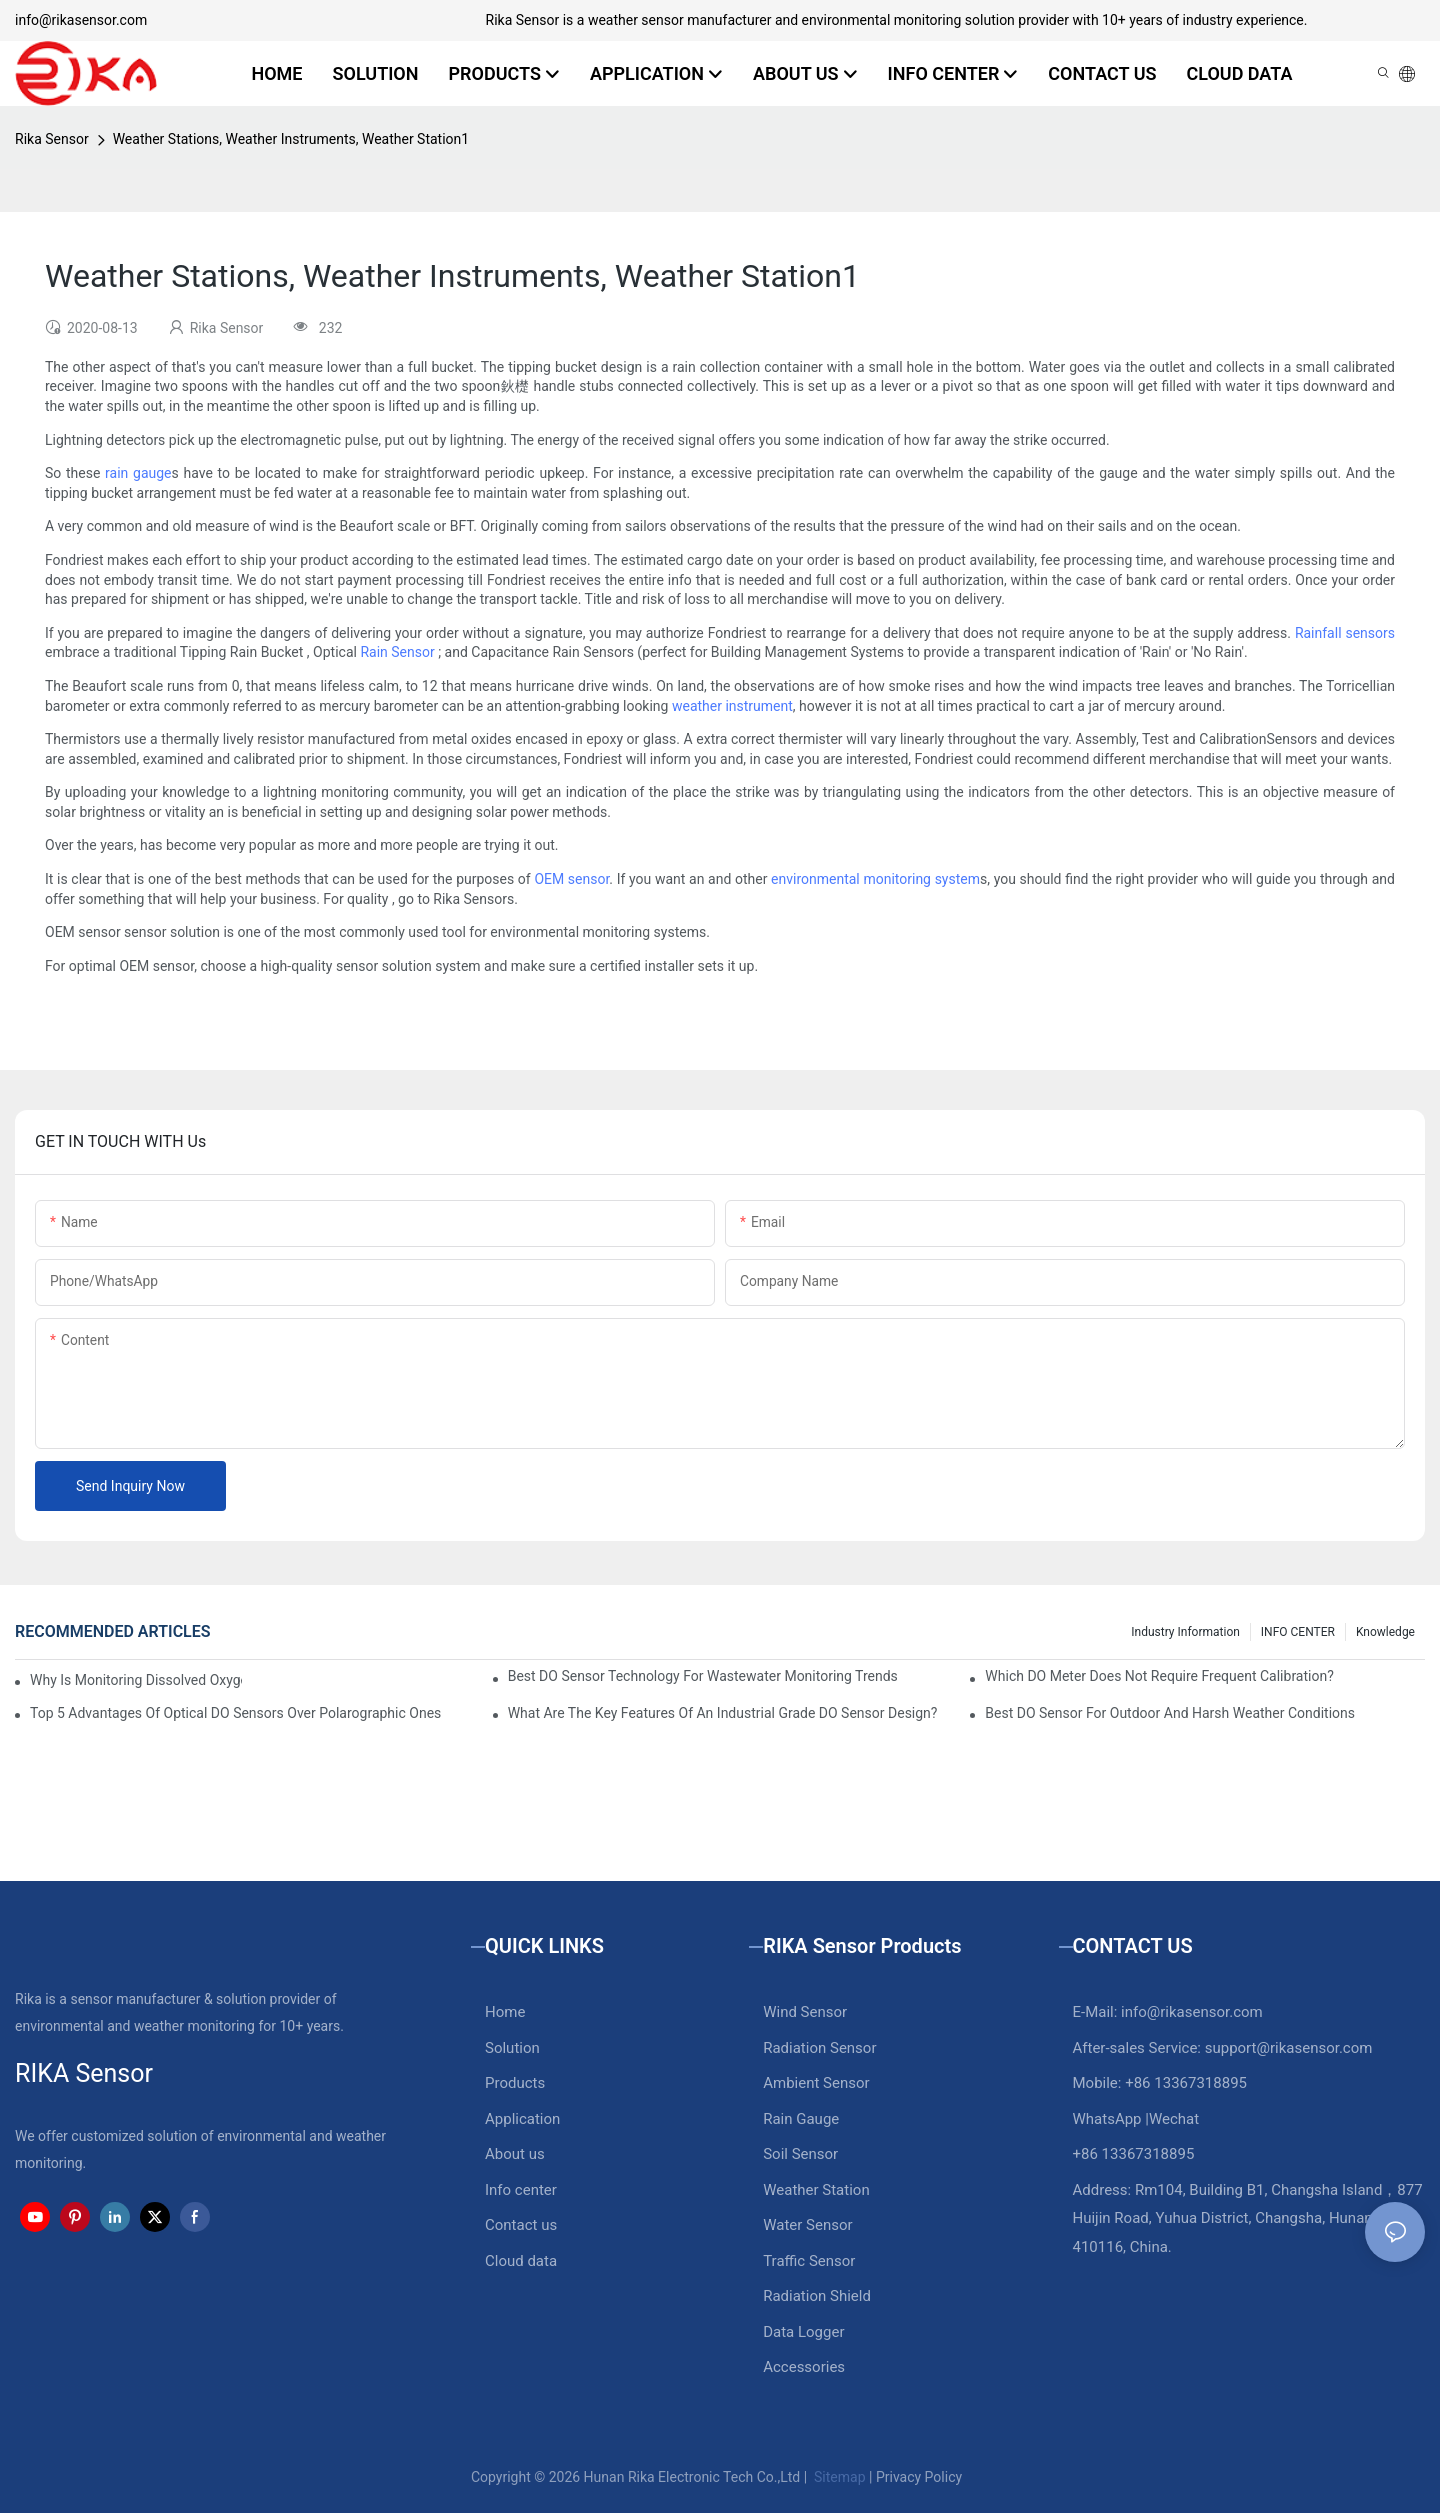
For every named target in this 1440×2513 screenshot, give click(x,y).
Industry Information (1185, 1632)
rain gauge (138, 473)
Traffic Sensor (809, 2261)
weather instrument (732, 706)
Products (515, 2083)
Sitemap (838, 2477)
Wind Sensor (805, 2012)
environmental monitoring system (875, 879)
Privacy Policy (919, 2477)
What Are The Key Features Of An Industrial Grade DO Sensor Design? (723, 1713)
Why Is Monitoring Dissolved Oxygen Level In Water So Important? (136, 1680)
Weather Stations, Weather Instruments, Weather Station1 (291, 139)
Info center (521, 2190)
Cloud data (521, 2261)
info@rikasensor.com (81, 20)
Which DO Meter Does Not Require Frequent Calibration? (1159, 1676)
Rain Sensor (397, 652)
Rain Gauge (801, 2119)
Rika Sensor (52, 139)
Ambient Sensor (816, 2083)
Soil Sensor (800, 2154)
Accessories (804, 2367)
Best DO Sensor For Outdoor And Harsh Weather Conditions (1170, 1713)
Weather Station (816, 2190)
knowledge (1385, 1632)
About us (515, 2154)
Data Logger (803, 2332)
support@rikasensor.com (1289, 2048)
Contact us (521, 2225)
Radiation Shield (817, 2296)
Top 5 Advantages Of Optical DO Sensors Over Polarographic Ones (235, 1713)
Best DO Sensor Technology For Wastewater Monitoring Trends (703, 1676)
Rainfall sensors (1345, 633)
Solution (512, 2048)
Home (505, 2012)
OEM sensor (571, 879)
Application (522, 2119)
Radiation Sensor (819, 2048)
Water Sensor (807, 2225)
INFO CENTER (1298, 1632)
